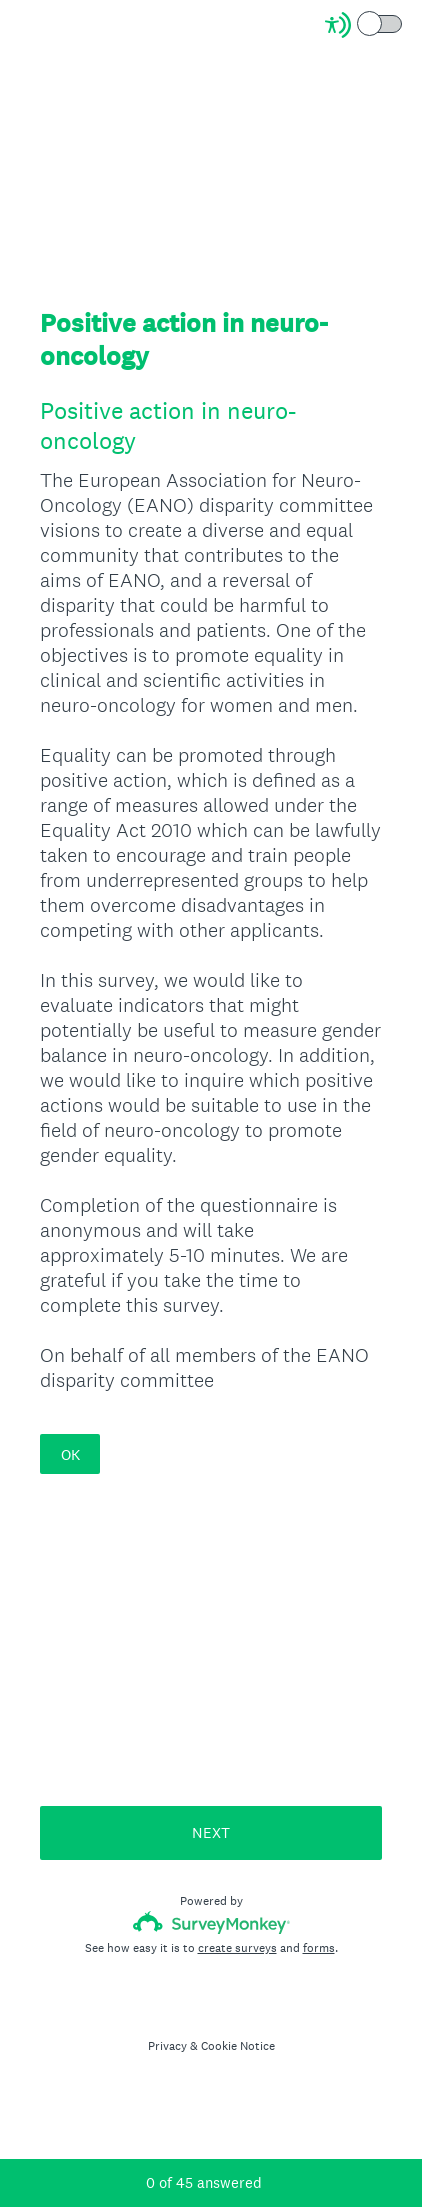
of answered (204, 2182)
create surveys (237, 1948)
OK (70, 1454)
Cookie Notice (238, 2046)
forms (319, 1948)
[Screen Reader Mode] (365, 25)
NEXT (211, 1832)
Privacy (167, 2046)
